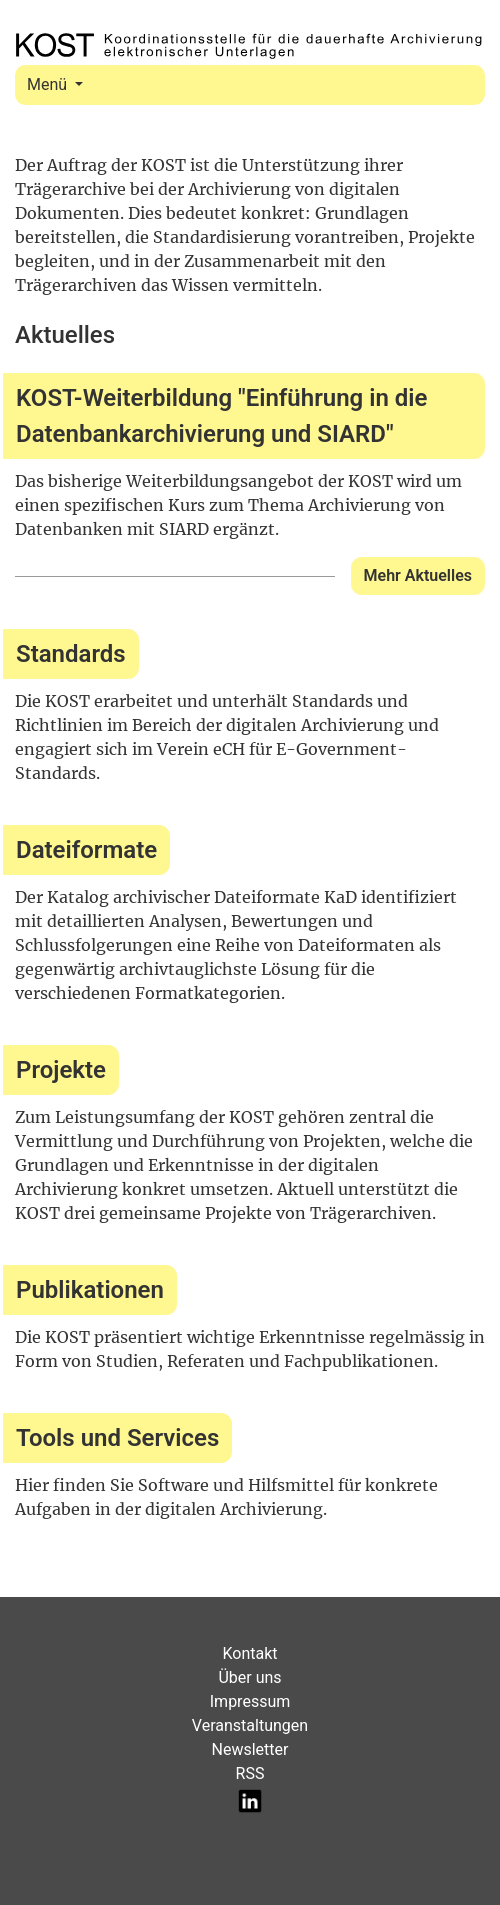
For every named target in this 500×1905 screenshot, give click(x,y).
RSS (250, 1773)
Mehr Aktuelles (418, 575)
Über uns (249, 1677)
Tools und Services (117, 1438)
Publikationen (90, 1290)
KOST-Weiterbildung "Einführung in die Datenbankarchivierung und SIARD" (221, 416)
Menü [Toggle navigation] (49, 84)
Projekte (61, 1070)
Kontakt (249, 1653)
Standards (71, 654)
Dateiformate (86, 850)
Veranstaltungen (250, 1725)
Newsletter (250, 1749)
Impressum (250, 1701)
